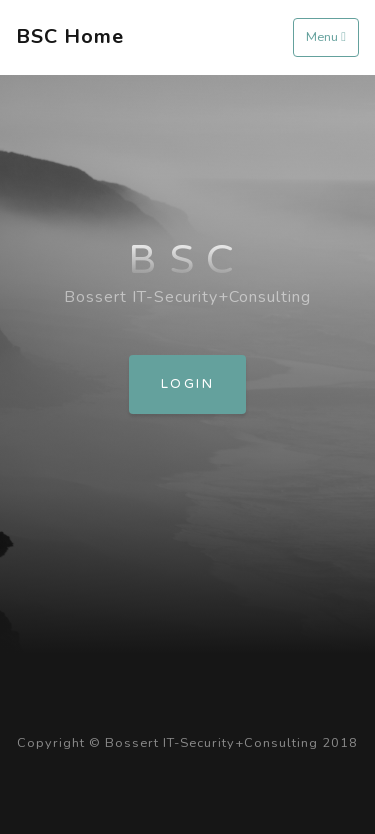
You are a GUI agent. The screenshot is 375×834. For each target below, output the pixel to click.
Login (187, 384)
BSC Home (70, 36)
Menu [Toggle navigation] (326, 37)
